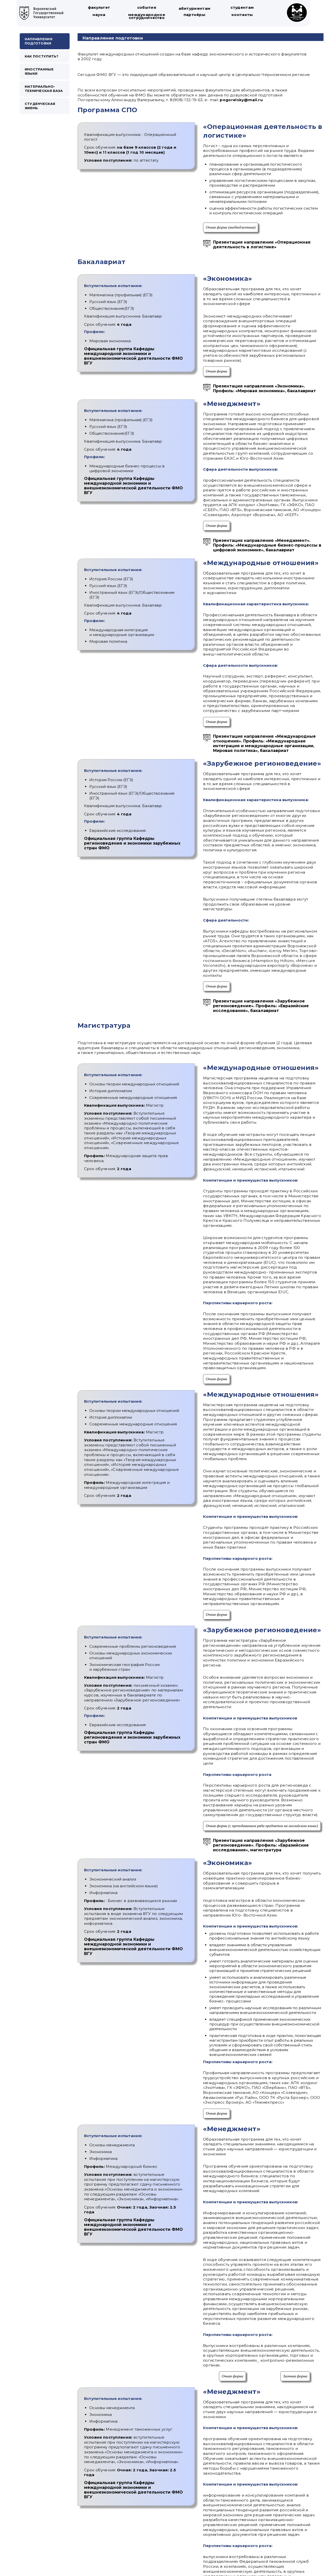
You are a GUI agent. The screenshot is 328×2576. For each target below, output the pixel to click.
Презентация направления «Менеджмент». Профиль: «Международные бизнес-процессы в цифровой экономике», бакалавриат (267, 545)
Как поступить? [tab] (42, 56)
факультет (99, 8)
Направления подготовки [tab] (39, 41)
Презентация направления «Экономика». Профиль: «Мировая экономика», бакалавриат (264, 388)
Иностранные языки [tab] (39, 71)
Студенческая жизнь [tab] (40, 106)
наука (99, 15)
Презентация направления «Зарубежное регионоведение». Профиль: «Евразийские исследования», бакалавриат (261, 1006)
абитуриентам (195, 8)
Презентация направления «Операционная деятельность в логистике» (262, 244)
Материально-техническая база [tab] (44, 88)
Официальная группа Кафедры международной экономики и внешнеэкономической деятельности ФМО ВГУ (133, 355)
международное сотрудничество (146, 16)
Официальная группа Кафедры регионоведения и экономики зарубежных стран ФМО (132, 843)
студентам (242, 8)
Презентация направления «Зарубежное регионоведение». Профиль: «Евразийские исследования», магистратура (261, 1845)
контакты (242, 15)
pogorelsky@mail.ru (241, 99)
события (146, 8)
